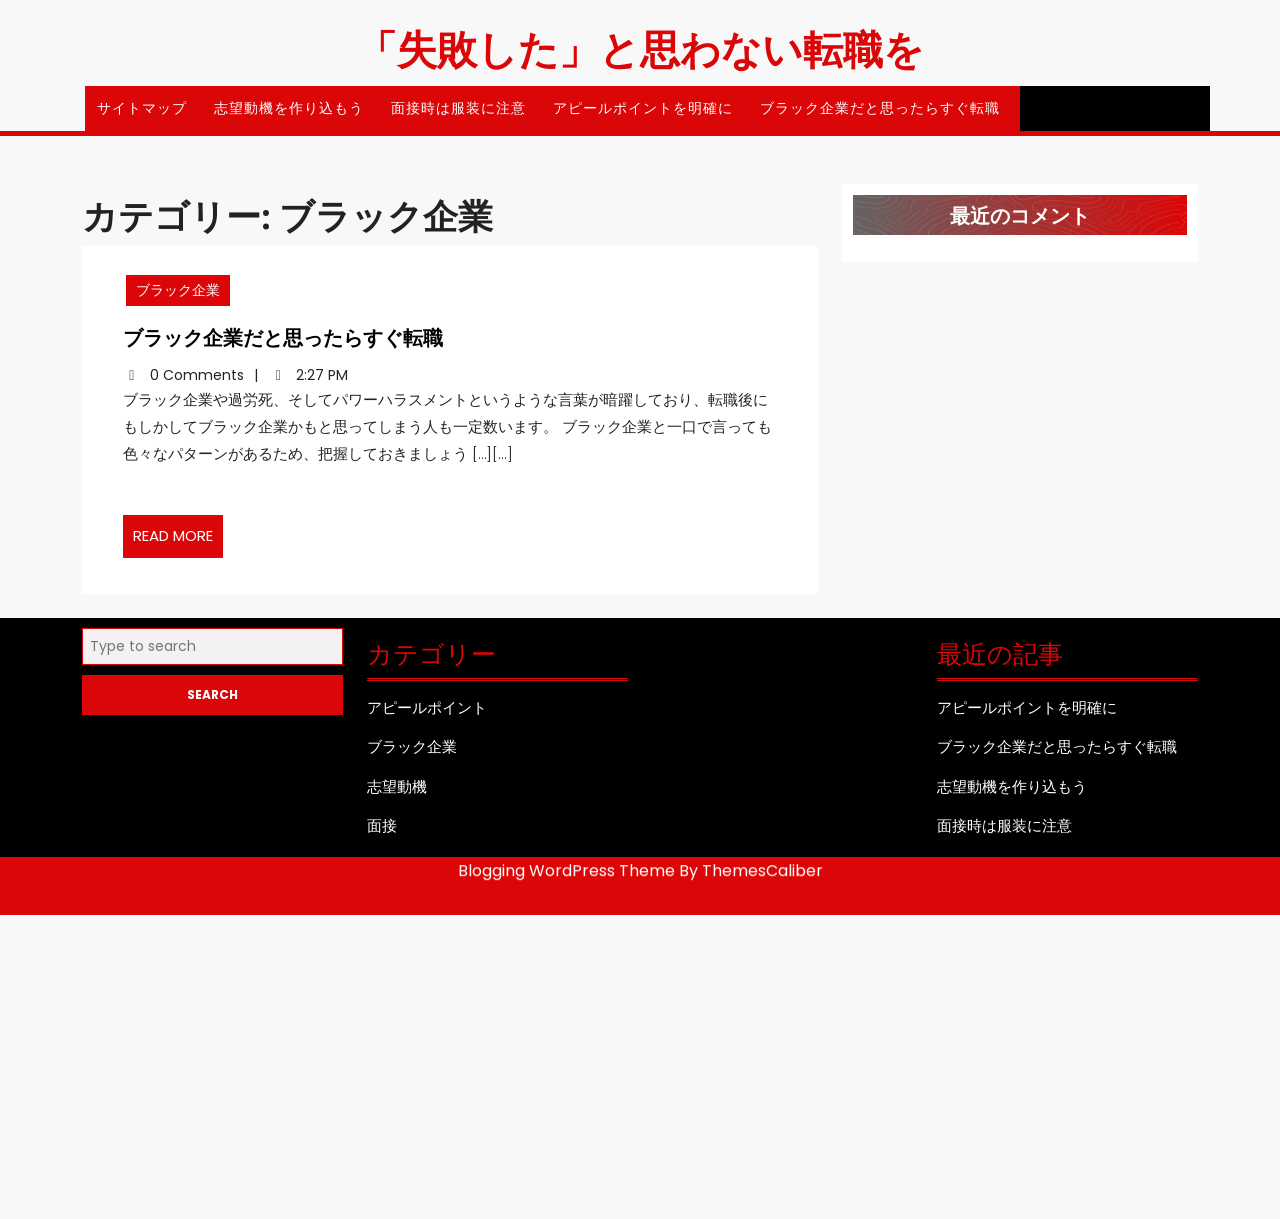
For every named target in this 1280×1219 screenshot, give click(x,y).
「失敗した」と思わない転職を (640, 47)
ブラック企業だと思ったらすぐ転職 (880, 108)
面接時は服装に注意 (458, 108)
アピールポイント (427, 714)
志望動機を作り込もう (289, 108)
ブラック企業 (213, 306)
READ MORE (214, 525)
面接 (382, 833)
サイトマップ (142, 108)
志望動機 (397, 793)
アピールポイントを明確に (643, 108)
